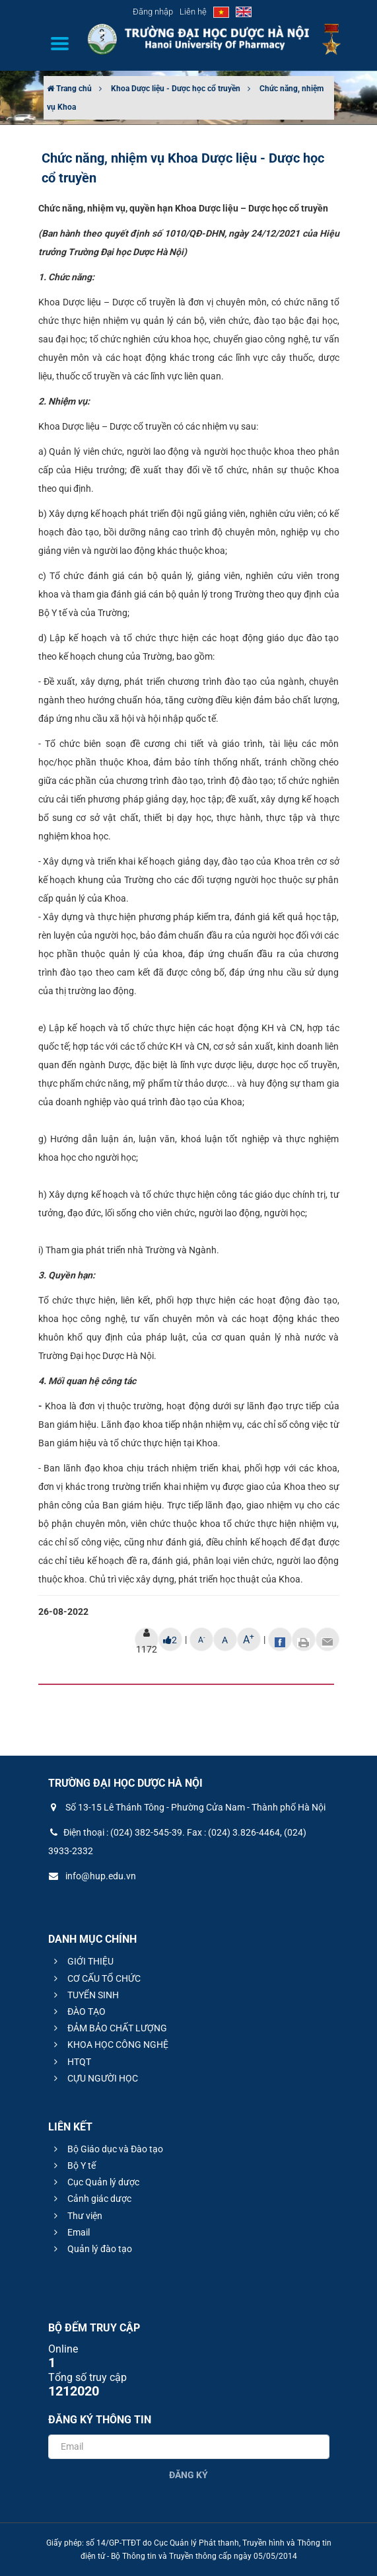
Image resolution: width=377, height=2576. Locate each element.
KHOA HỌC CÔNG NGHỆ (109, 2044)
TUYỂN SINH (84, 1995)
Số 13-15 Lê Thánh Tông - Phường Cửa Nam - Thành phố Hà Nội (187, 1807)
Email (70, 2232)
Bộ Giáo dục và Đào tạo (106, 2149)
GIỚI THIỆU (82, 1961)
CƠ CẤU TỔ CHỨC (95, 1978)
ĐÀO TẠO (78, 2011)
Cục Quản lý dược (94, 2182)
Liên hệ (193, 12)
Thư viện (76, 2215)
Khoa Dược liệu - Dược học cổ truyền (175, 88)
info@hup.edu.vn (92, 1876)
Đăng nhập (153, 12)
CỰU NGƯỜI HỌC (94, 2078)
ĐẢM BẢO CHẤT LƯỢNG (108, 2028)
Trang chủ (69, 88)
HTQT (70, 2061)
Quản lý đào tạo (91, 2249)
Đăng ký (188, 2475)
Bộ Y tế (73, 2165)
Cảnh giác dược (90, 2198)
